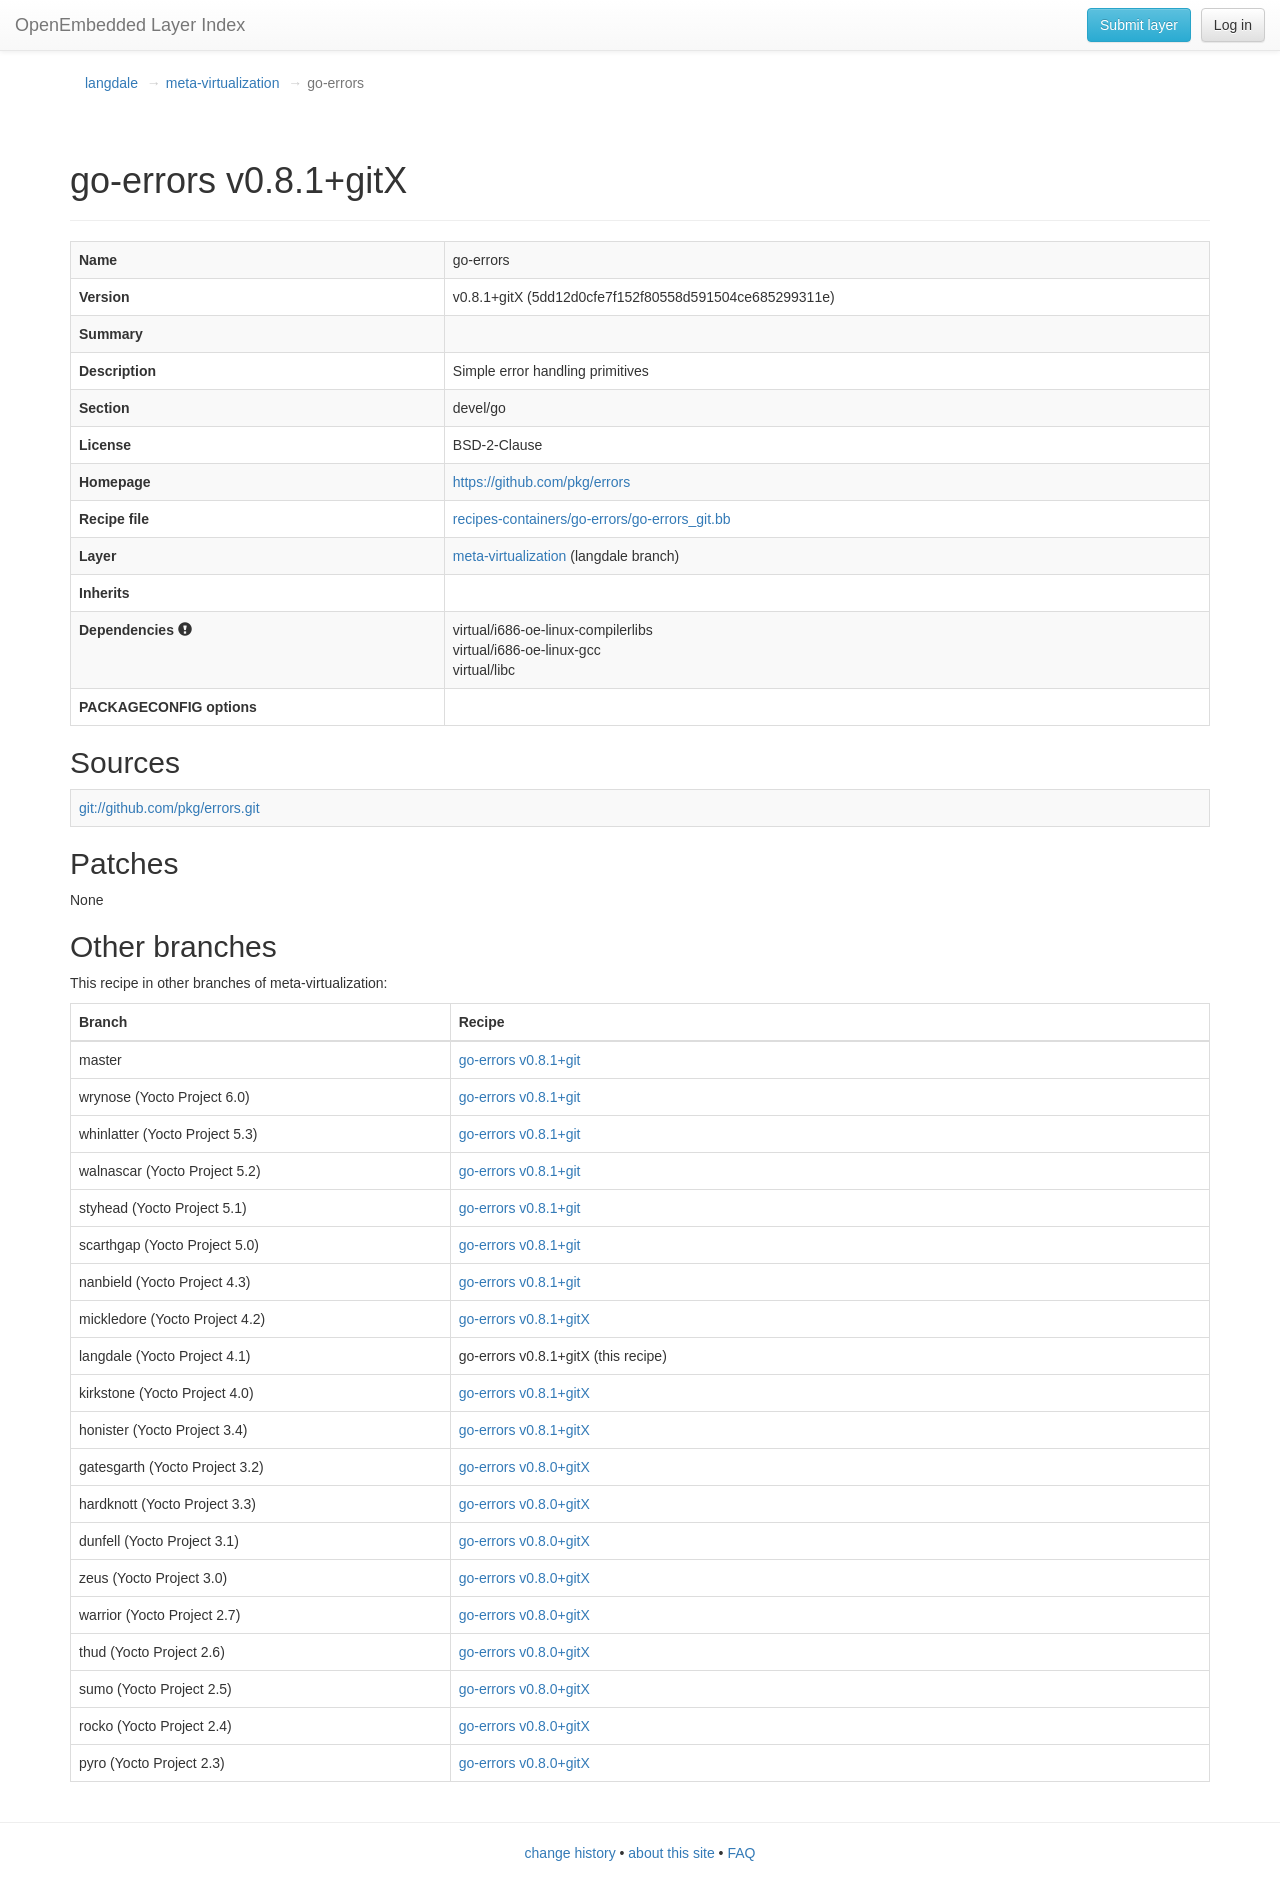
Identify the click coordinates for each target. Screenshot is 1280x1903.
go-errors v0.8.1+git (520, 1060)
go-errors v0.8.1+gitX (524, 1319)
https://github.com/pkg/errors (541, 482)
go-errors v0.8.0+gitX (524, 1467)
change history (570, 1853)
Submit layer (1139, 25)
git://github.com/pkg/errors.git (169, 808)
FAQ (741, 1853)
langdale (111, 83)
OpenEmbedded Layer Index (130, 25)
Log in (1233, 25)
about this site (671, 1853)
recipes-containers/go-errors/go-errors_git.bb (592, 519)
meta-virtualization (223, 83)
